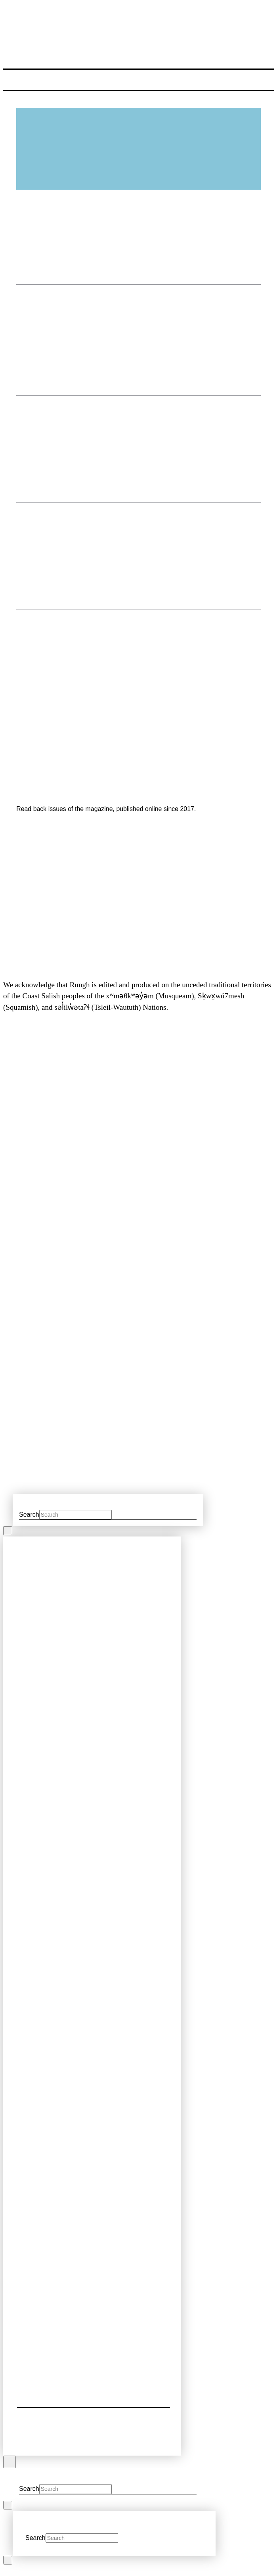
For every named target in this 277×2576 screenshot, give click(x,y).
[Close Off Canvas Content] (9, 2462)
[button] (12, 81)
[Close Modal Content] (7, 1530)
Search (29, 1514)
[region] (138, 889)
